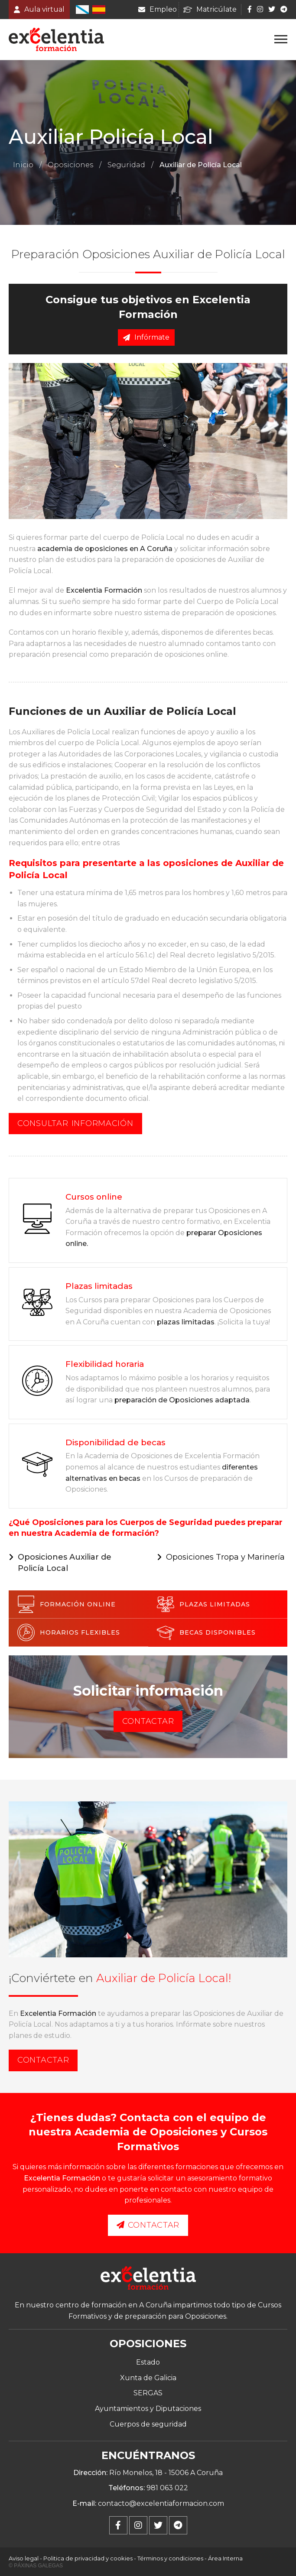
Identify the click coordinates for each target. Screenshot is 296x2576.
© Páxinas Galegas (36, 2566)
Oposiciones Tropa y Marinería (225, 1557)
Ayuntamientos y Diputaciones (148, 2408)
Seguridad (126, 165)
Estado (148, 2362)
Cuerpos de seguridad (148, 2424)
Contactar (148, 1721)
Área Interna (225, 2558)
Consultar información (75, 1123)
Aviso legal (24, 2558)
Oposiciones (70, 165)
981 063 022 (167, 2488)
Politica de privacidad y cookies (88, 2558)
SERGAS (148, 2393)
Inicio (23, 165)
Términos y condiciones (170, 2558)
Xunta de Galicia (148, 2378)
